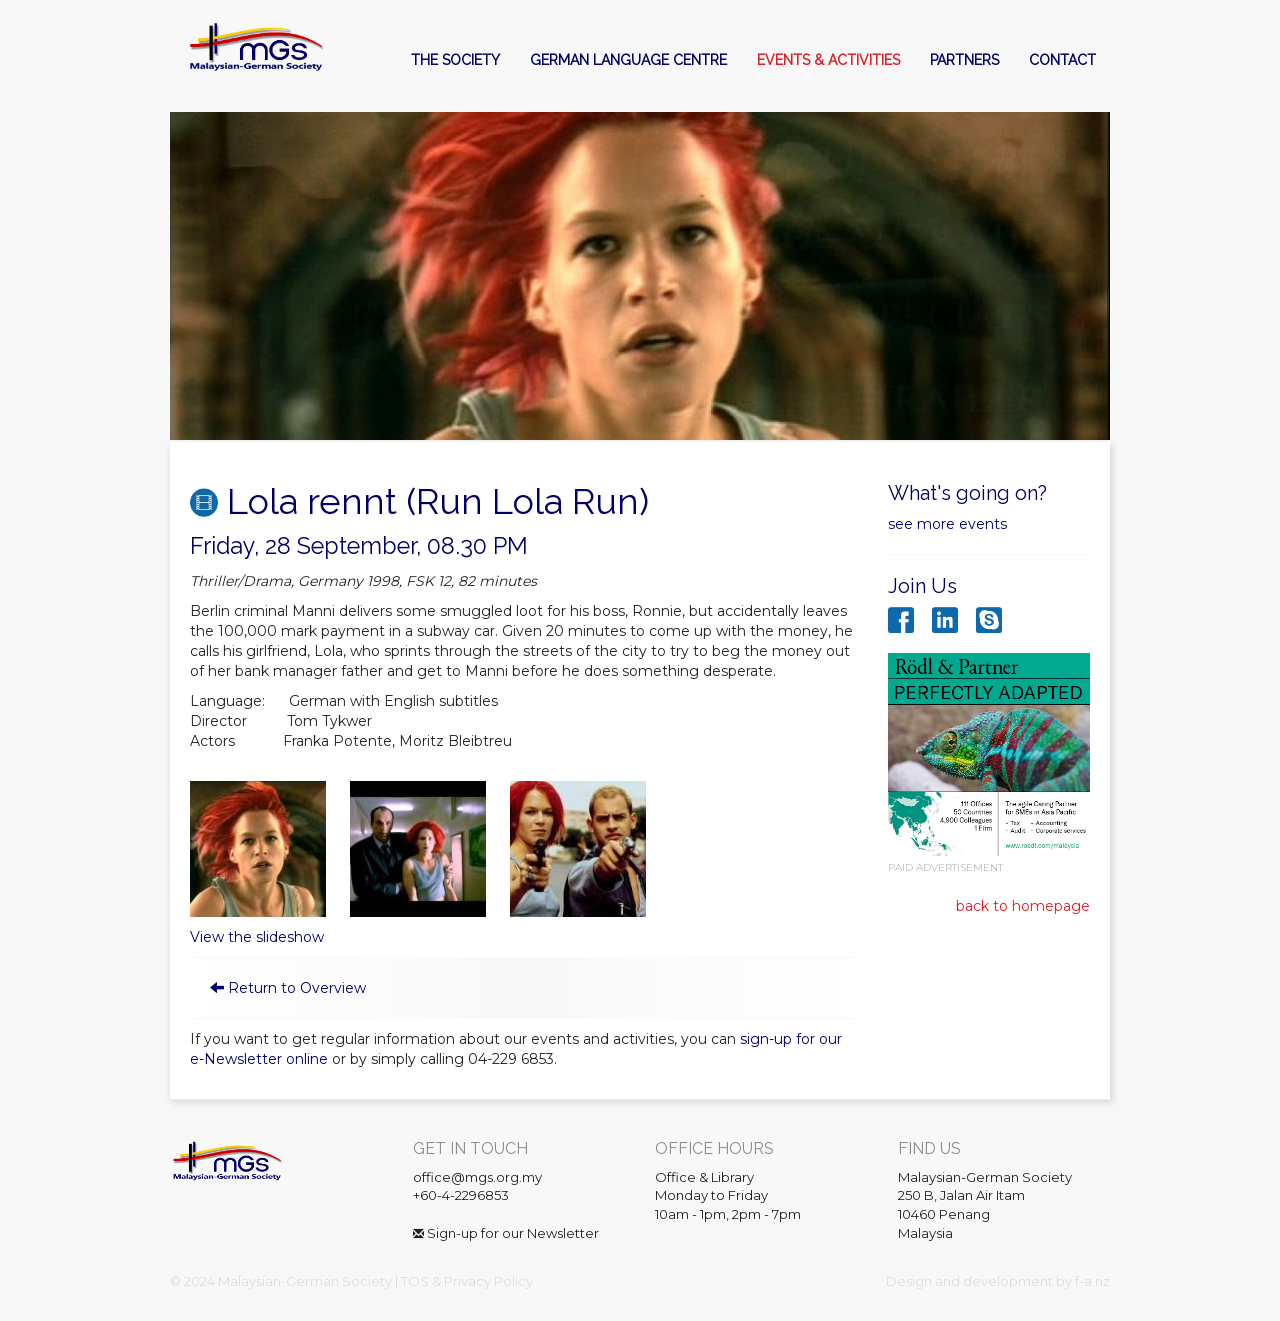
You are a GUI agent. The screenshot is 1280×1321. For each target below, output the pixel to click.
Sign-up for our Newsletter (506, 1233)
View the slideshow (257, 937)
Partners (964, 60)
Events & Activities (828, 60)
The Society (455, 60)
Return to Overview (297, 988)
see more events (947, 524)
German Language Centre (628, 60)
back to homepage (1023, 906)
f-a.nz (1092, 1281)
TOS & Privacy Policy (467, 1281)
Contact (1062, 60)
